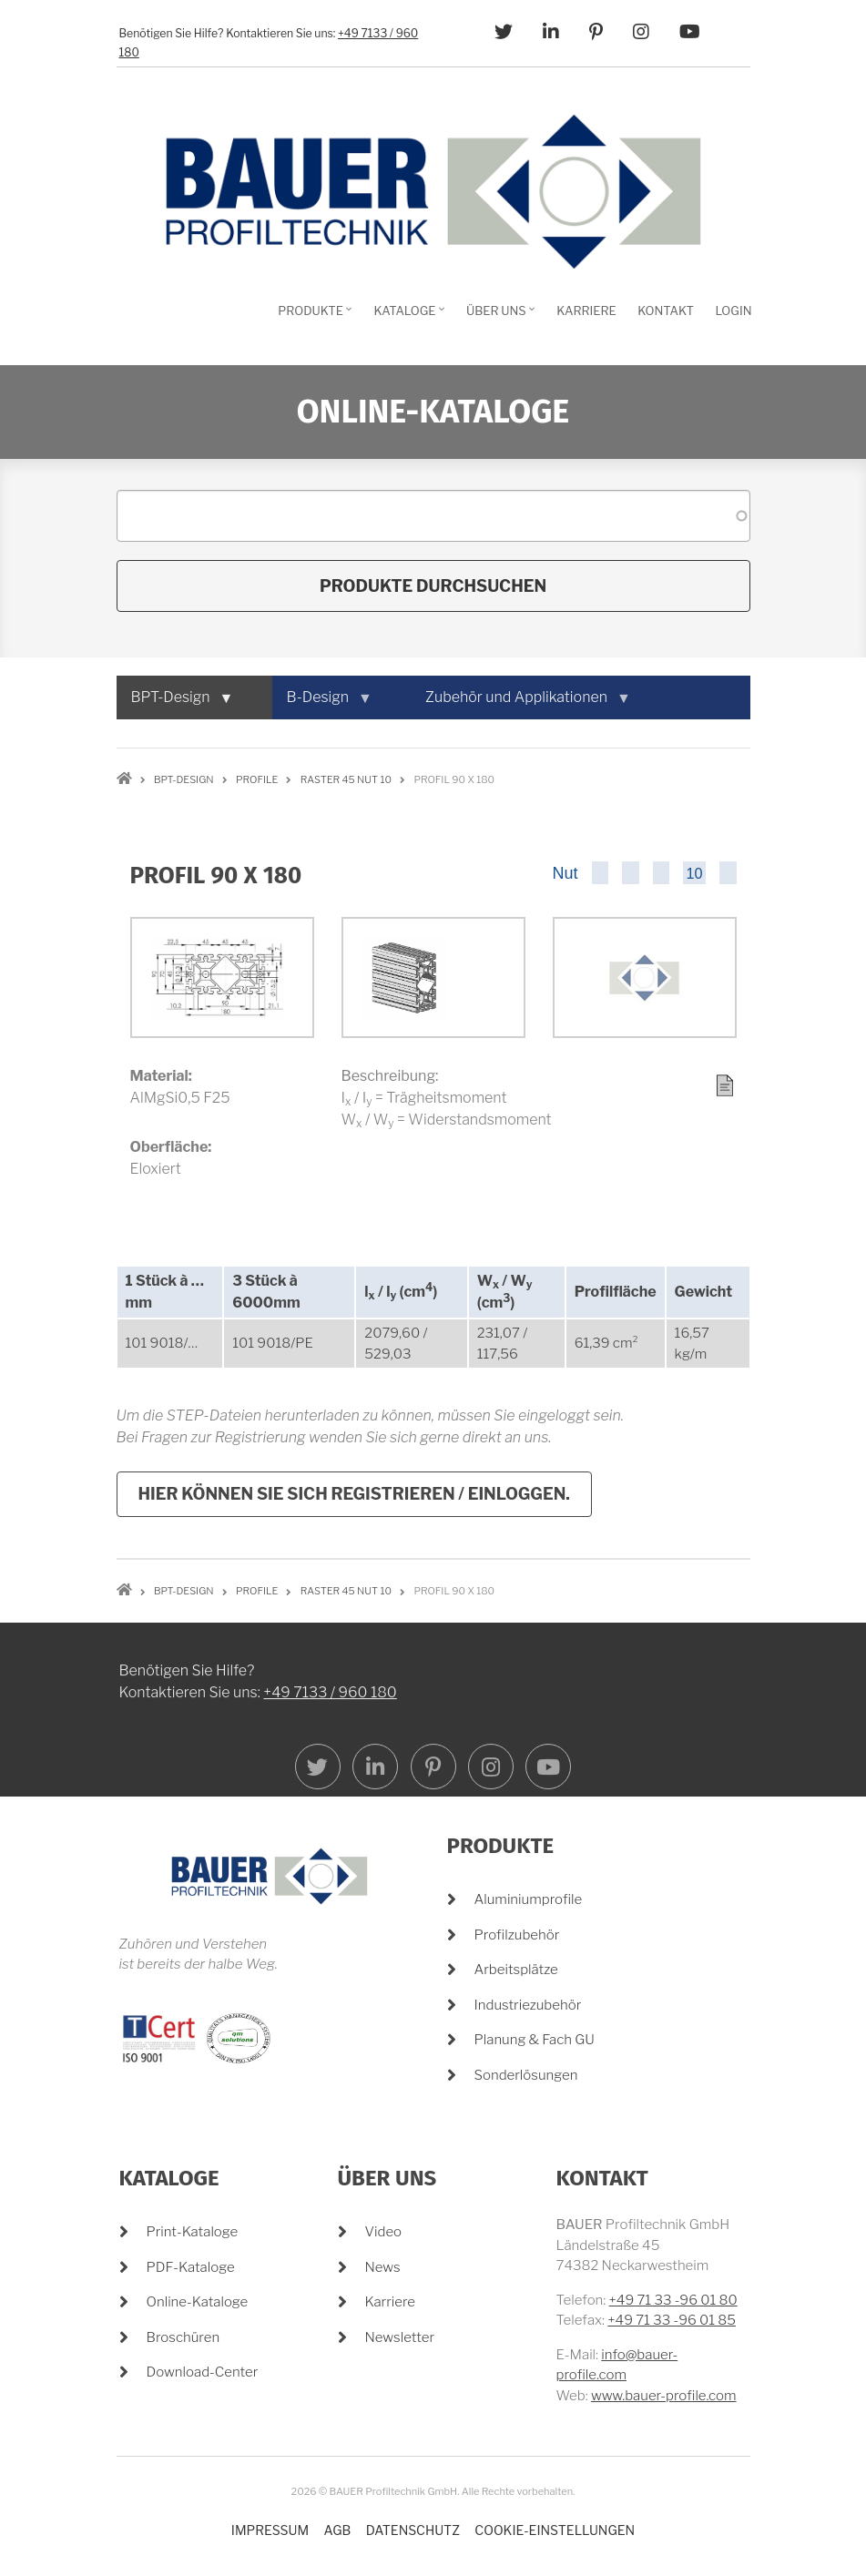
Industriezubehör (528, 2005)
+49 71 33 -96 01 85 (671, 2320)
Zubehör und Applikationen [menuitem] (520, 703)
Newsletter (400, 2337)
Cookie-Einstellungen (554, 2530)
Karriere (390, 2302)
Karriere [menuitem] (586, 310)
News (383, 2267)
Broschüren (183, 2337)
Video (383, 2232)
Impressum (270, 2530)
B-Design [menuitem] (322, 703)
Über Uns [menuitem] (498, 317)
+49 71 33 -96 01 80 (673, 2300)
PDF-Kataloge (191, 2267)
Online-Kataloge (198, 2302)
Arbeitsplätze (516, 1969)
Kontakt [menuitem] (665, 310)
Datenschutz (413, 2530)
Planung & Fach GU (534, 2039)
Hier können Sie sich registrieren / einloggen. (354, 1493)
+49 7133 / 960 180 (329, 1849)
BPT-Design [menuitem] (174, 703)
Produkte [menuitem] (313, 317)
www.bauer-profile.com (664, 2396)
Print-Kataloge (193, 2232)
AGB (337, 2530)
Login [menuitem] (733, 310)
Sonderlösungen (526, 2075)
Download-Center (203, 2372)
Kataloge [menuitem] (406, 317)
